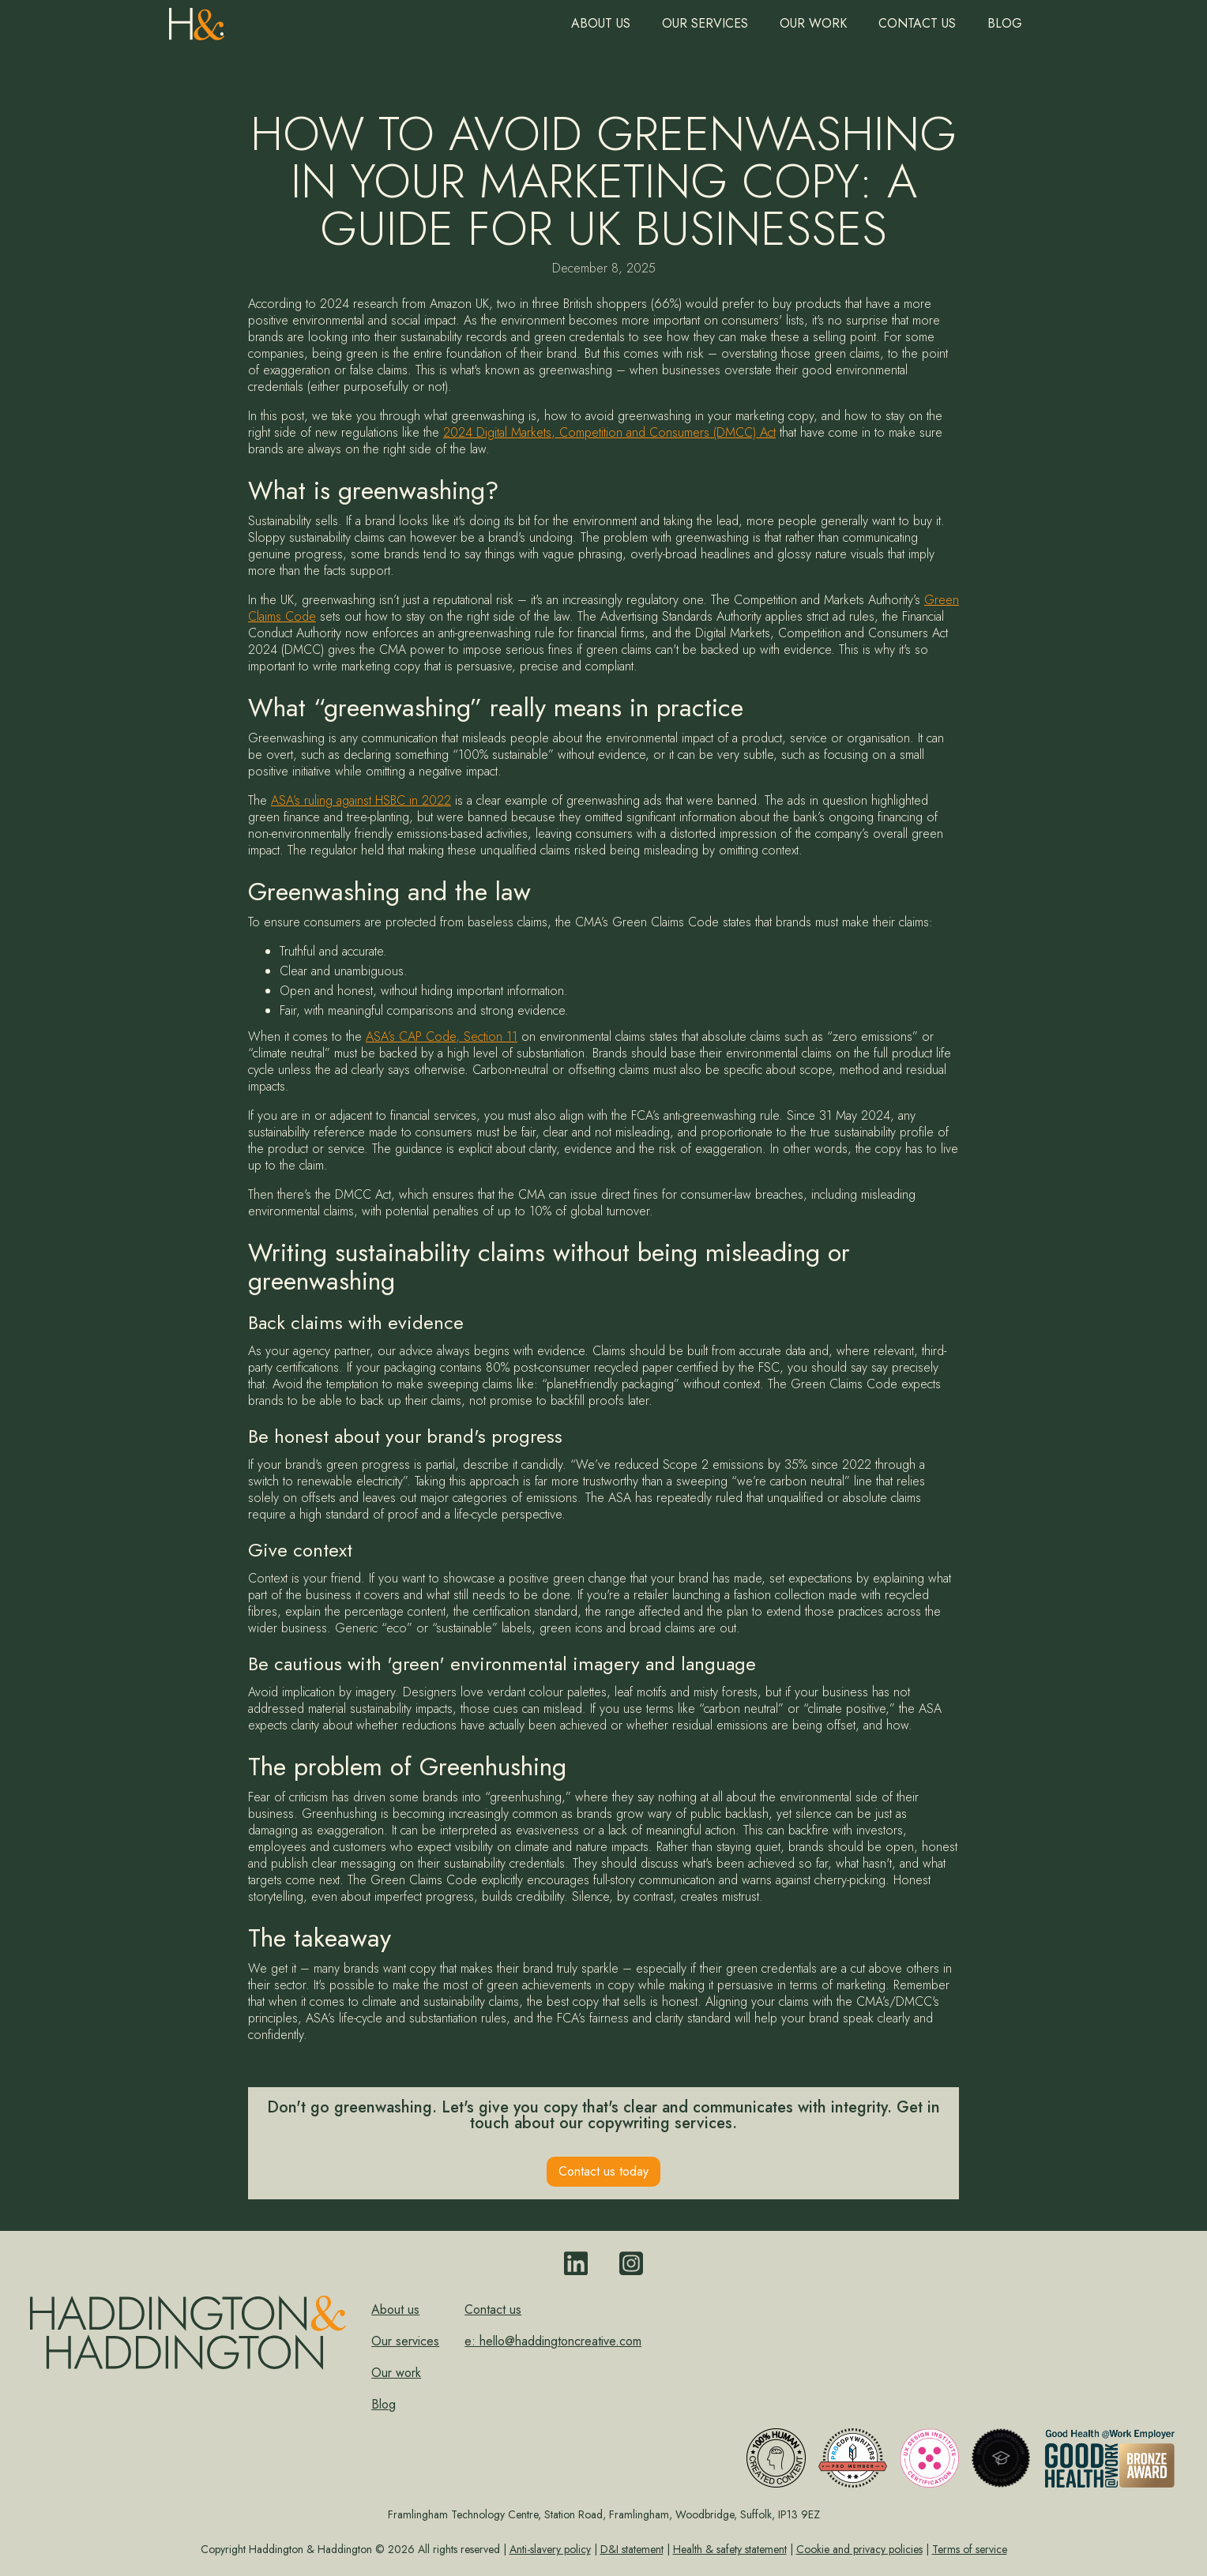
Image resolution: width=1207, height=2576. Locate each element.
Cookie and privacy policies (859, 2549)
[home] (196, 20)
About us (600, 23)
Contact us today (603, 2171)
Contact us (917, 23)
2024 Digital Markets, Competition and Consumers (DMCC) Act (609, 432)
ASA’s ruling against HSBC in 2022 (361, 800)
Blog (1004, 23)
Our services (405, 2341)
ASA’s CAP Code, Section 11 (441, 1036)
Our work (813, 23)
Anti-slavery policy (550, 2549)
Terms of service (969, 2549)
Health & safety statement (730, 2549)
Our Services (705, 23)
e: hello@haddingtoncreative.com (552, 2341)
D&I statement (632, 2549)
